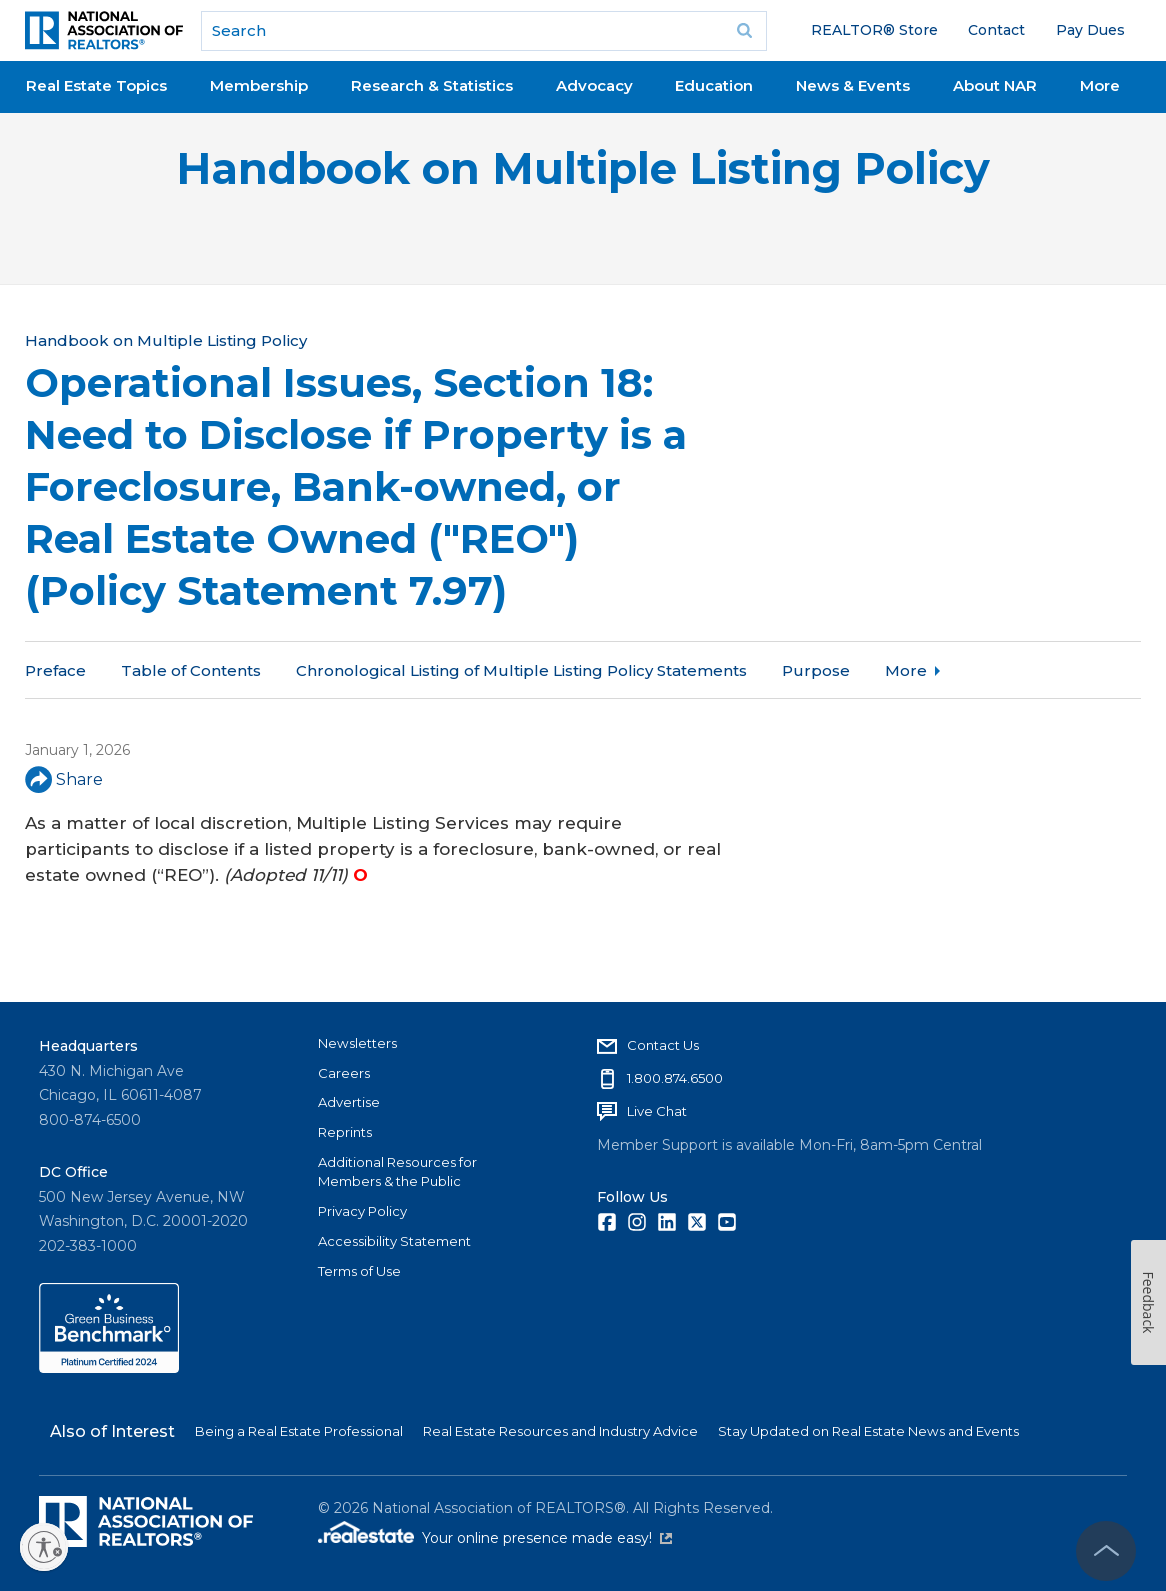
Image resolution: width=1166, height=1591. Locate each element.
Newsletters (357, 1043)
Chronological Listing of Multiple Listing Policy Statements (521, 670)
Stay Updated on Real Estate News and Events (868, 1431)
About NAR (995, 85)
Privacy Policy (362, 1211)
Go (745, 31)
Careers (344, 1073)
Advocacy (594, 85)
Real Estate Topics (96, 85)
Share (64, 779)
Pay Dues (1090, 30)
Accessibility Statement (394, 1241)
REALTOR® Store (874, 30)
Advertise (349, 1102)
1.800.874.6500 (675, 1078)
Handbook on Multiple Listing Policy (583, 168)
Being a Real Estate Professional (299, 1431)
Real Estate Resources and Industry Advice (560, 1431)
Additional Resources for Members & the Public (397, 1172)
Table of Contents (191, 670)
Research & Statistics (432, 85)
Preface (55, 670)
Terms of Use (359, 1271)
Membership (259, 85)
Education (714, 85)
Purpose (816, 670)
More (1100, 85)
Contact (996, 30)
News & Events (853, 85)
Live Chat (657, 1111)
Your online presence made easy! (547, 1538)
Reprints (345, 1132)
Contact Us (663, 1045)
